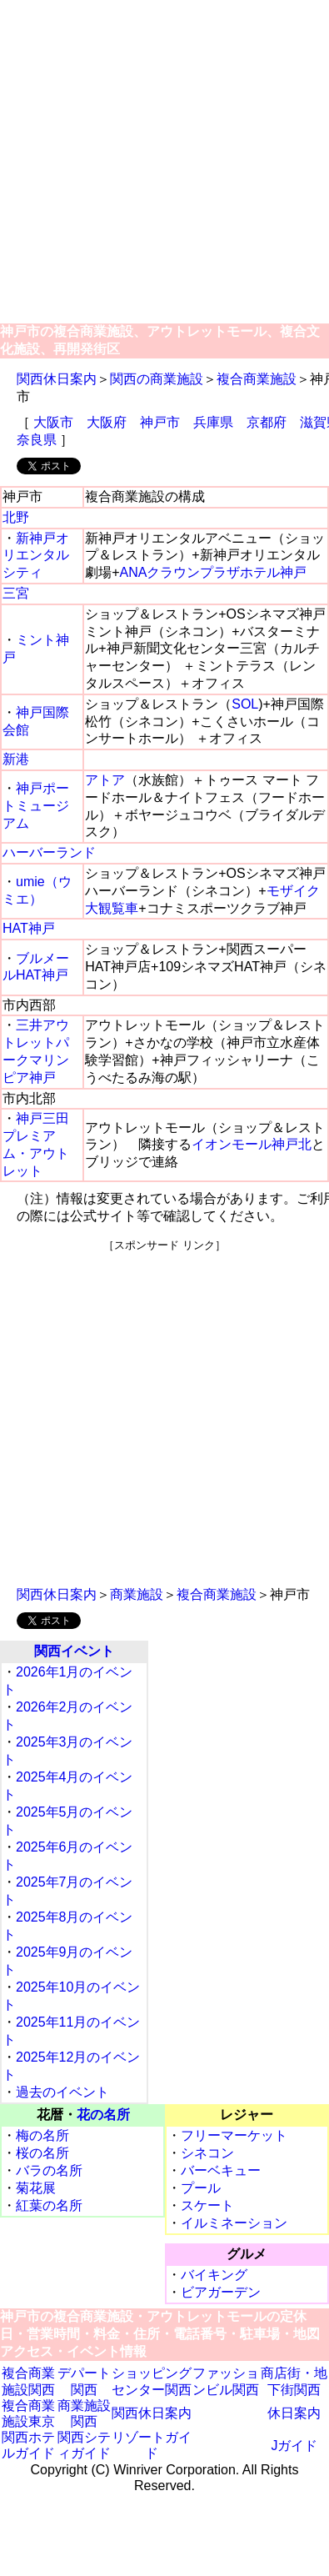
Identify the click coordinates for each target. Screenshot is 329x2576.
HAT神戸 (28, 928)
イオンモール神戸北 (252, 1144)
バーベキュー (221, 2170)
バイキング (214, 2275)
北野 (15, 517)
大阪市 (53, 422)
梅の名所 (42, 2135)
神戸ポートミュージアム (35, 805)
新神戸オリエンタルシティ (35, 555)
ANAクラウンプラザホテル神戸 (213, 572)
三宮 (15, 593)
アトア (105, 780)
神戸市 (160, 422)
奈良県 (37, 440)
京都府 (267, 422)
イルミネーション (234, 2223)
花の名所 (103, 2114)
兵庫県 (213, 422)
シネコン (207, 2153)
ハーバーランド (49, 852)
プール (201, 2188)
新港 (15, 759)
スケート (207, 2205)
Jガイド (294, 2445)
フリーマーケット (234, 2135)
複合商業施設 (257, 379)
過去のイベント (62, 2092)
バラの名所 (49, 2170)
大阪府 (107, 422)
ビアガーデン (221, 2292)
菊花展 (36, 2188)
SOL (245, 704)
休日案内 (294, 2413)
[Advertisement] (156, 163)
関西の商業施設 (156, 379)
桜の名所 (42, 2153)
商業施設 (136, 1594)
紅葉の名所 (49, 2205)
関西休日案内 (57, 379)
